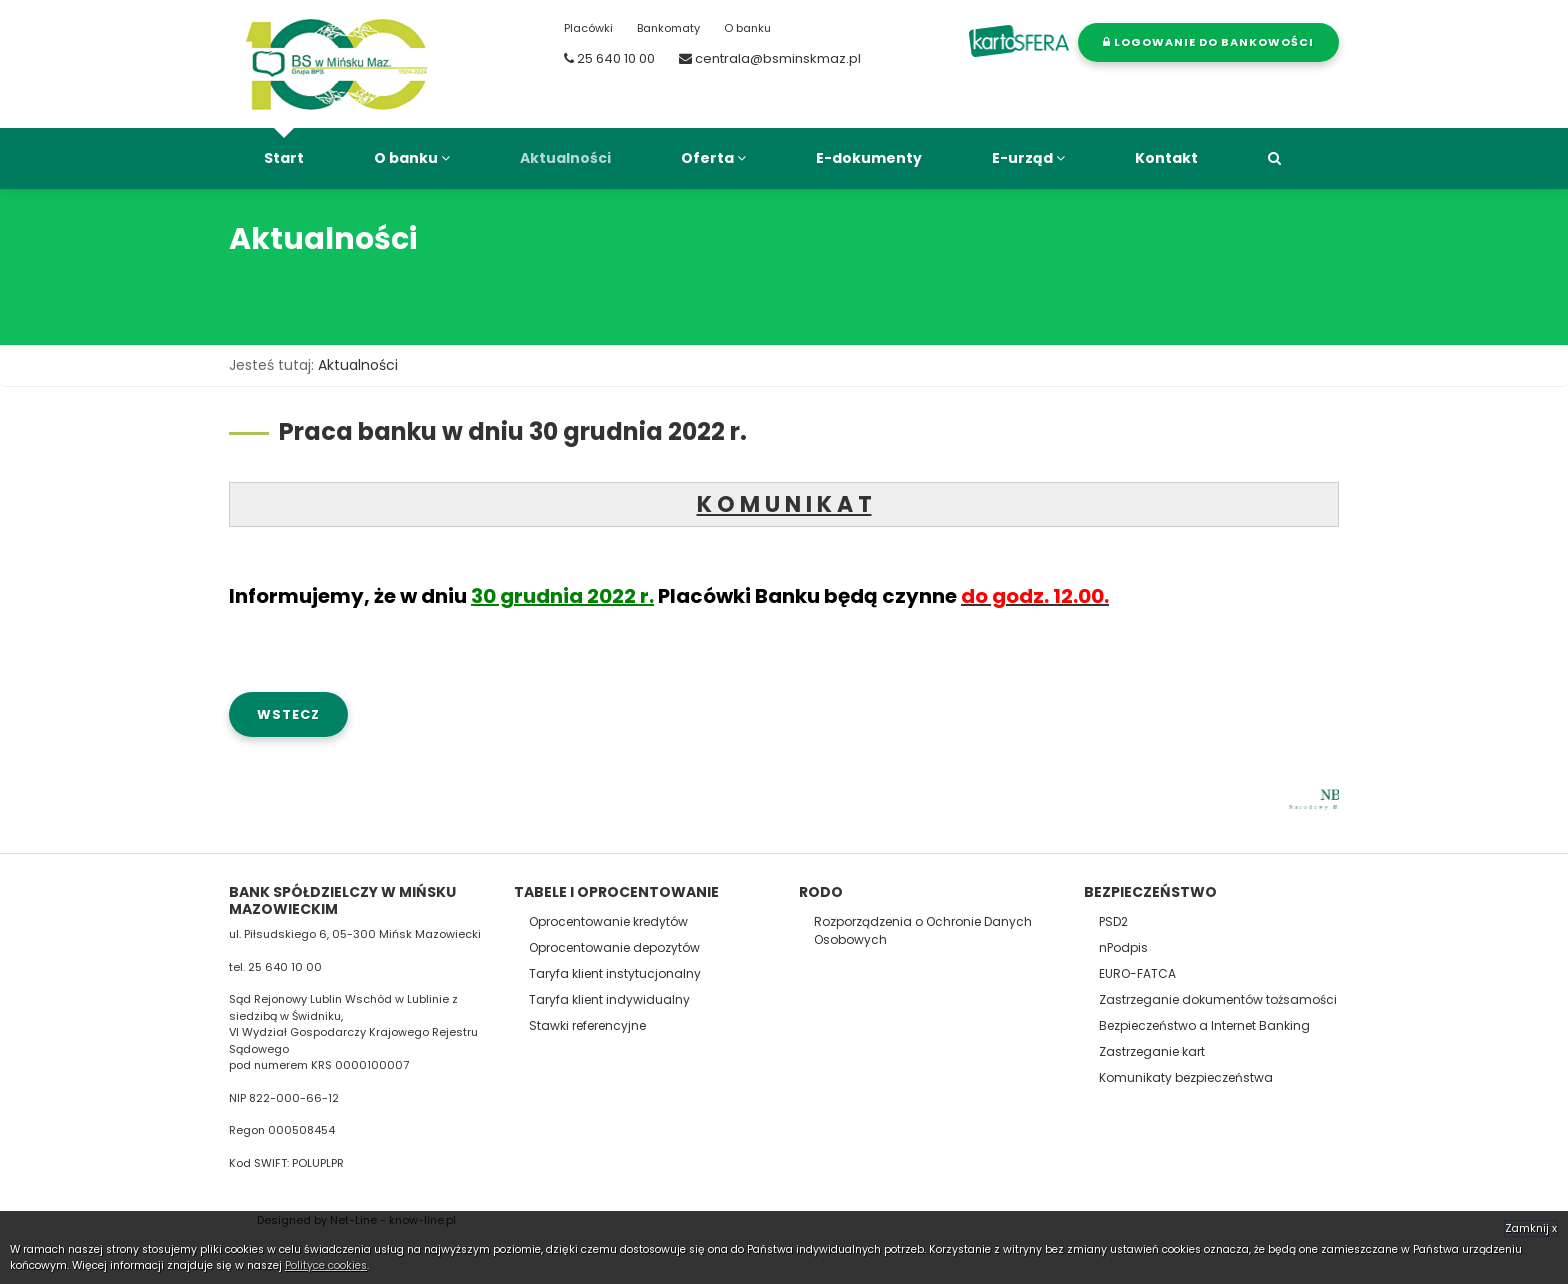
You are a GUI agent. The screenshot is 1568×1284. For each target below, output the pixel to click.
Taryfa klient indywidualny (609, 999)
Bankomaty (668, 28)
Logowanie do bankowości (1208, 42)
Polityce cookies (326, 1265)
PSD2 (1113, 921)
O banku (747, 28)
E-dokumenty (869, 158)
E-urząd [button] (1028, 158)
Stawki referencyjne (587, 1025)
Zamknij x (1531, 1228)
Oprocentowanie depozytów (614, 947)
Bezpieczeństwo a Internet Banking (1204, 1025)
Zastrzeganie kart (1152, 1051)
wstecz (288, 714)
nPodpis (1123, 947)
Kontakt (1166, 158)
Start (284, 158)
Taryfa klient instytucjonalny (615, 973)
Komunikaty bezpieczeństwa (1186, 1077)
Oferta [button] (713, 158)
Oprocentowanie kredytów (608, 921)
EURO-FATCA (1137, 973)
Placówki (588, 28)
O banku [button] (412, 158)
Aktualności (565, 158)
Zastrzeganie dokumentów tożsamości (1218, 999)
